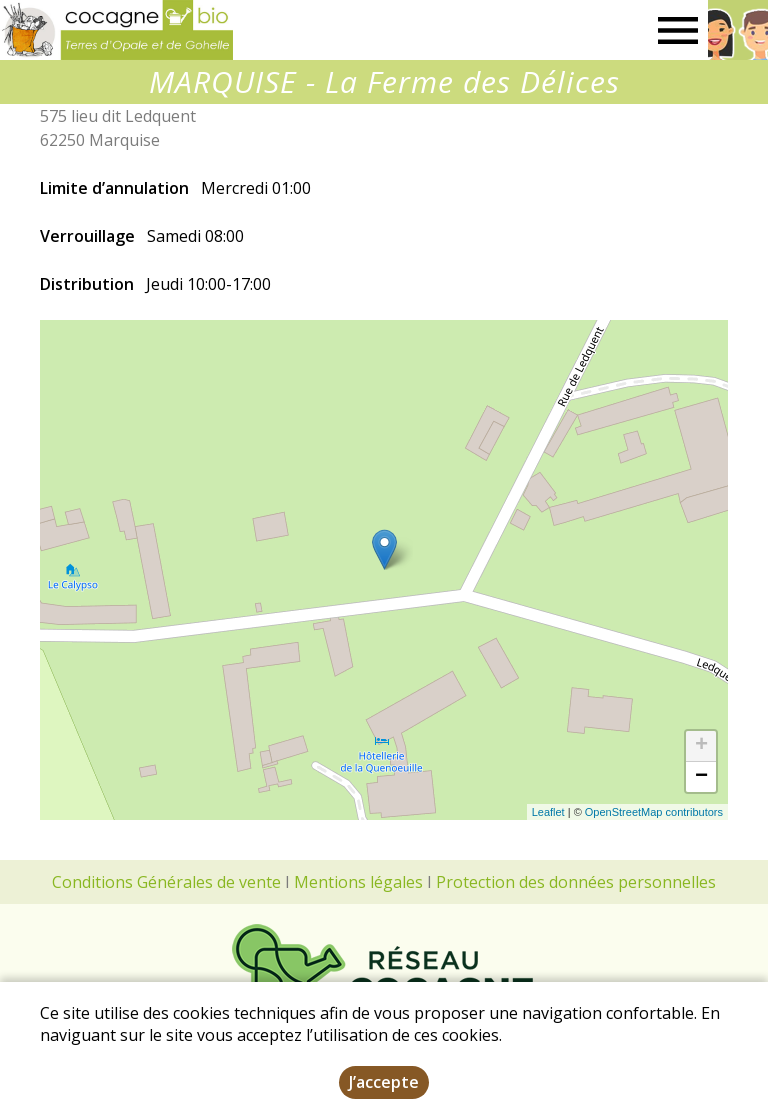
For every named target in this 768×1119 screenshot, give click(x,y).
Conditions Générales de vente (166, 882)
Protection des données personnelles (576, 882)
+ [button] (701, 746)
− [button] (701, 777)
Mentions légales (358, 882)
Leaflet (548, 812)
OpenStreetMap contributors (654, 812)
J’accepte (384, 1082)
